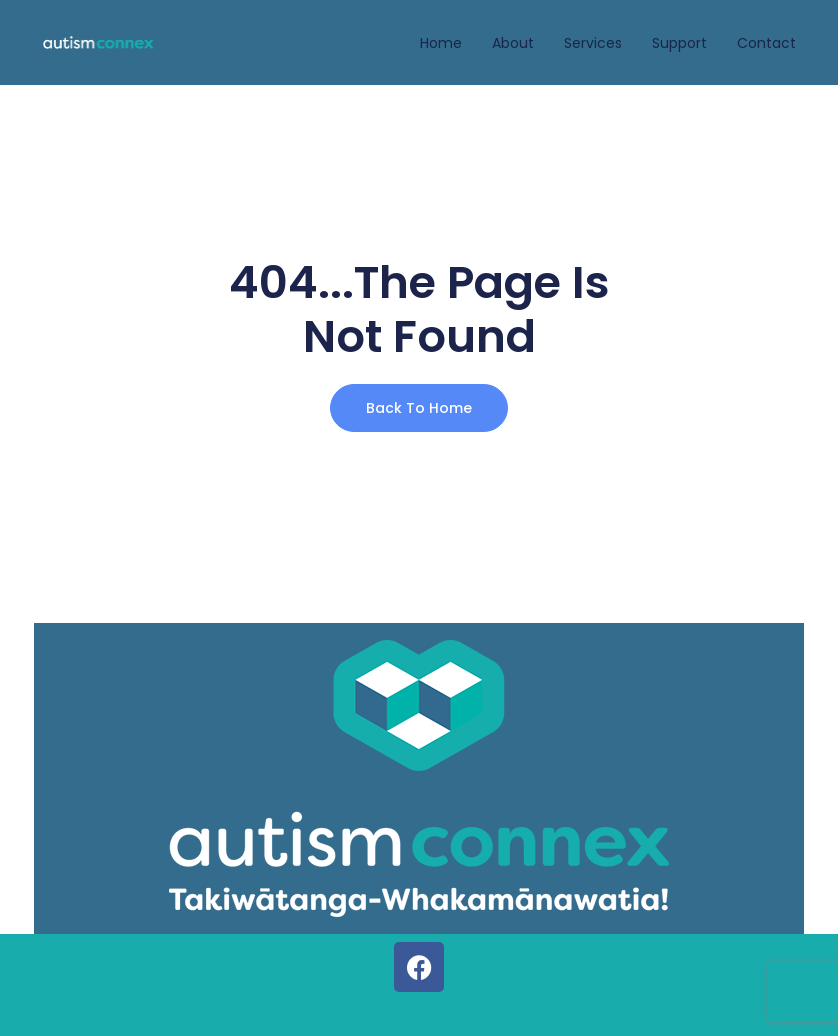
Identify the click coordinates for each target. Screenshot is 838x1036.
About (513, 43)
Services (593, 43)
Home (441, 43)
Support (679, 43)
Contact (766, 43)
